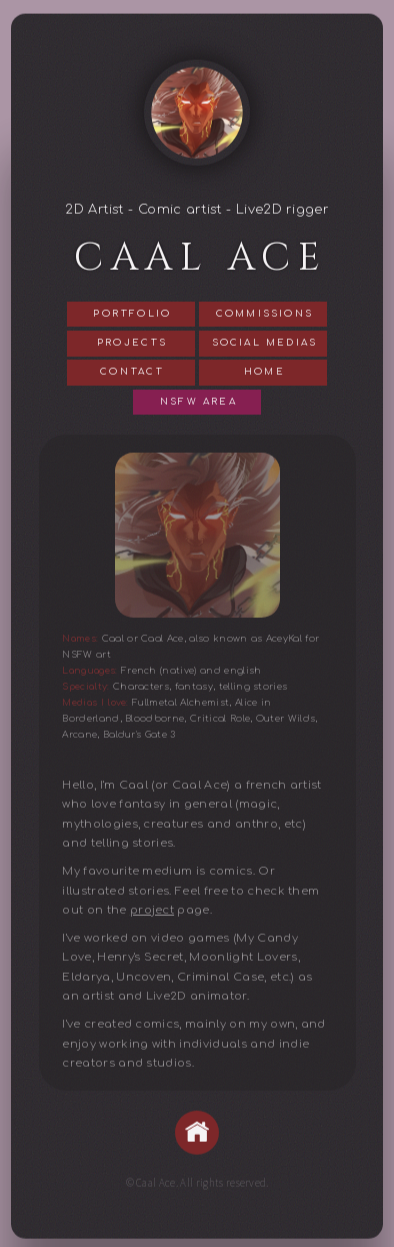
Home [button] (264, 374)
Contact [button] (132, 374)
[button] (197, 1134)
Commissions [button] (264, 315)
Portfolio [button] (132, 315)
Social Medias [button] (265, 345)
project (152, 911)
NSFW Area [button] (198, 403)
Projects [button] (132, 345)
